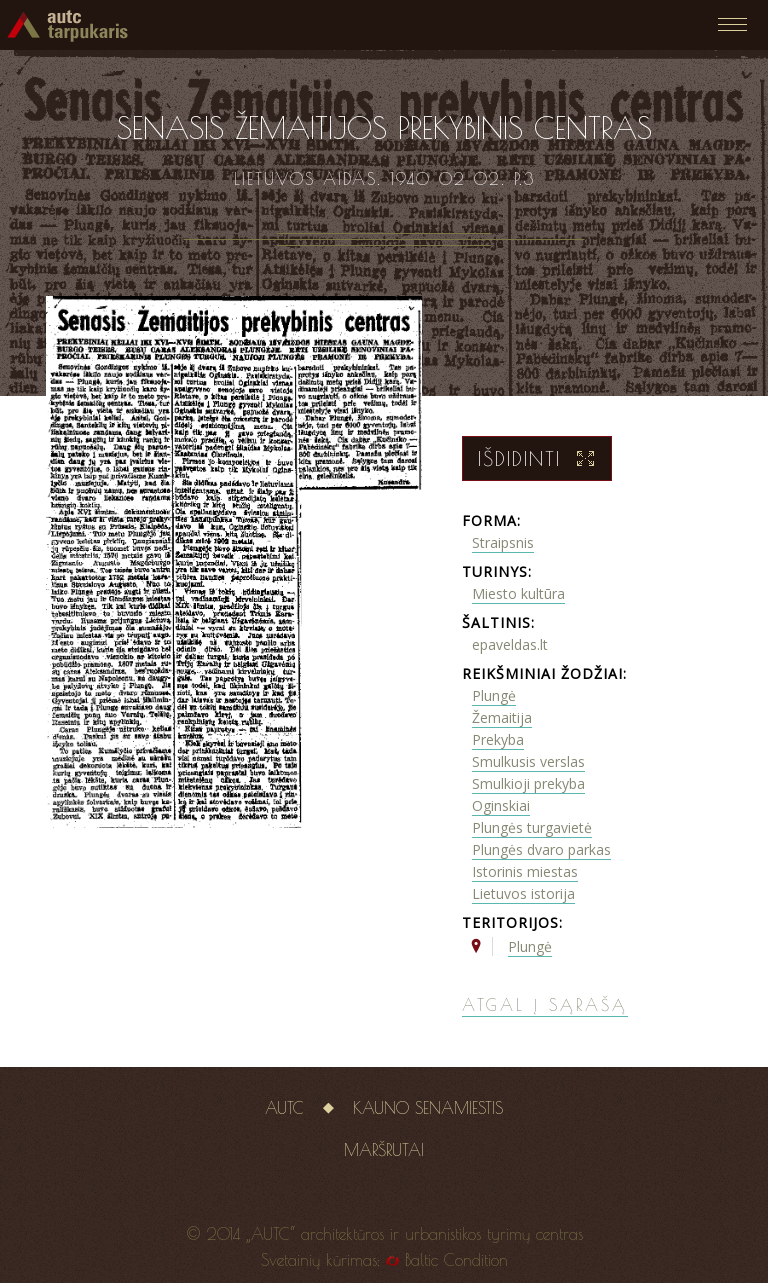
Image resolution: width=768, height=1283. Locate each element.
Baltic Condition (456, 1260)
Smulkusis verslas (528, 761)
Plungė (494, 695)
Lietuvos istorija (523, 893)
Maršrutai (384, 1150)
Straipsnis (503, 542)
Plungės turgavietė (532, 827)
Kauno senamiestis (428, 1108)
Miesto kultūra (518, 593)
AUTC (284, 1108)
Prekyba (498, 739)
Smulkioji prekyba (528, 783)
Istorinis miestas (525, 871)
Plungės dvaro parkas (541, 849)
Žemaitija (502, 717)
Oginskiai (501, 805)
